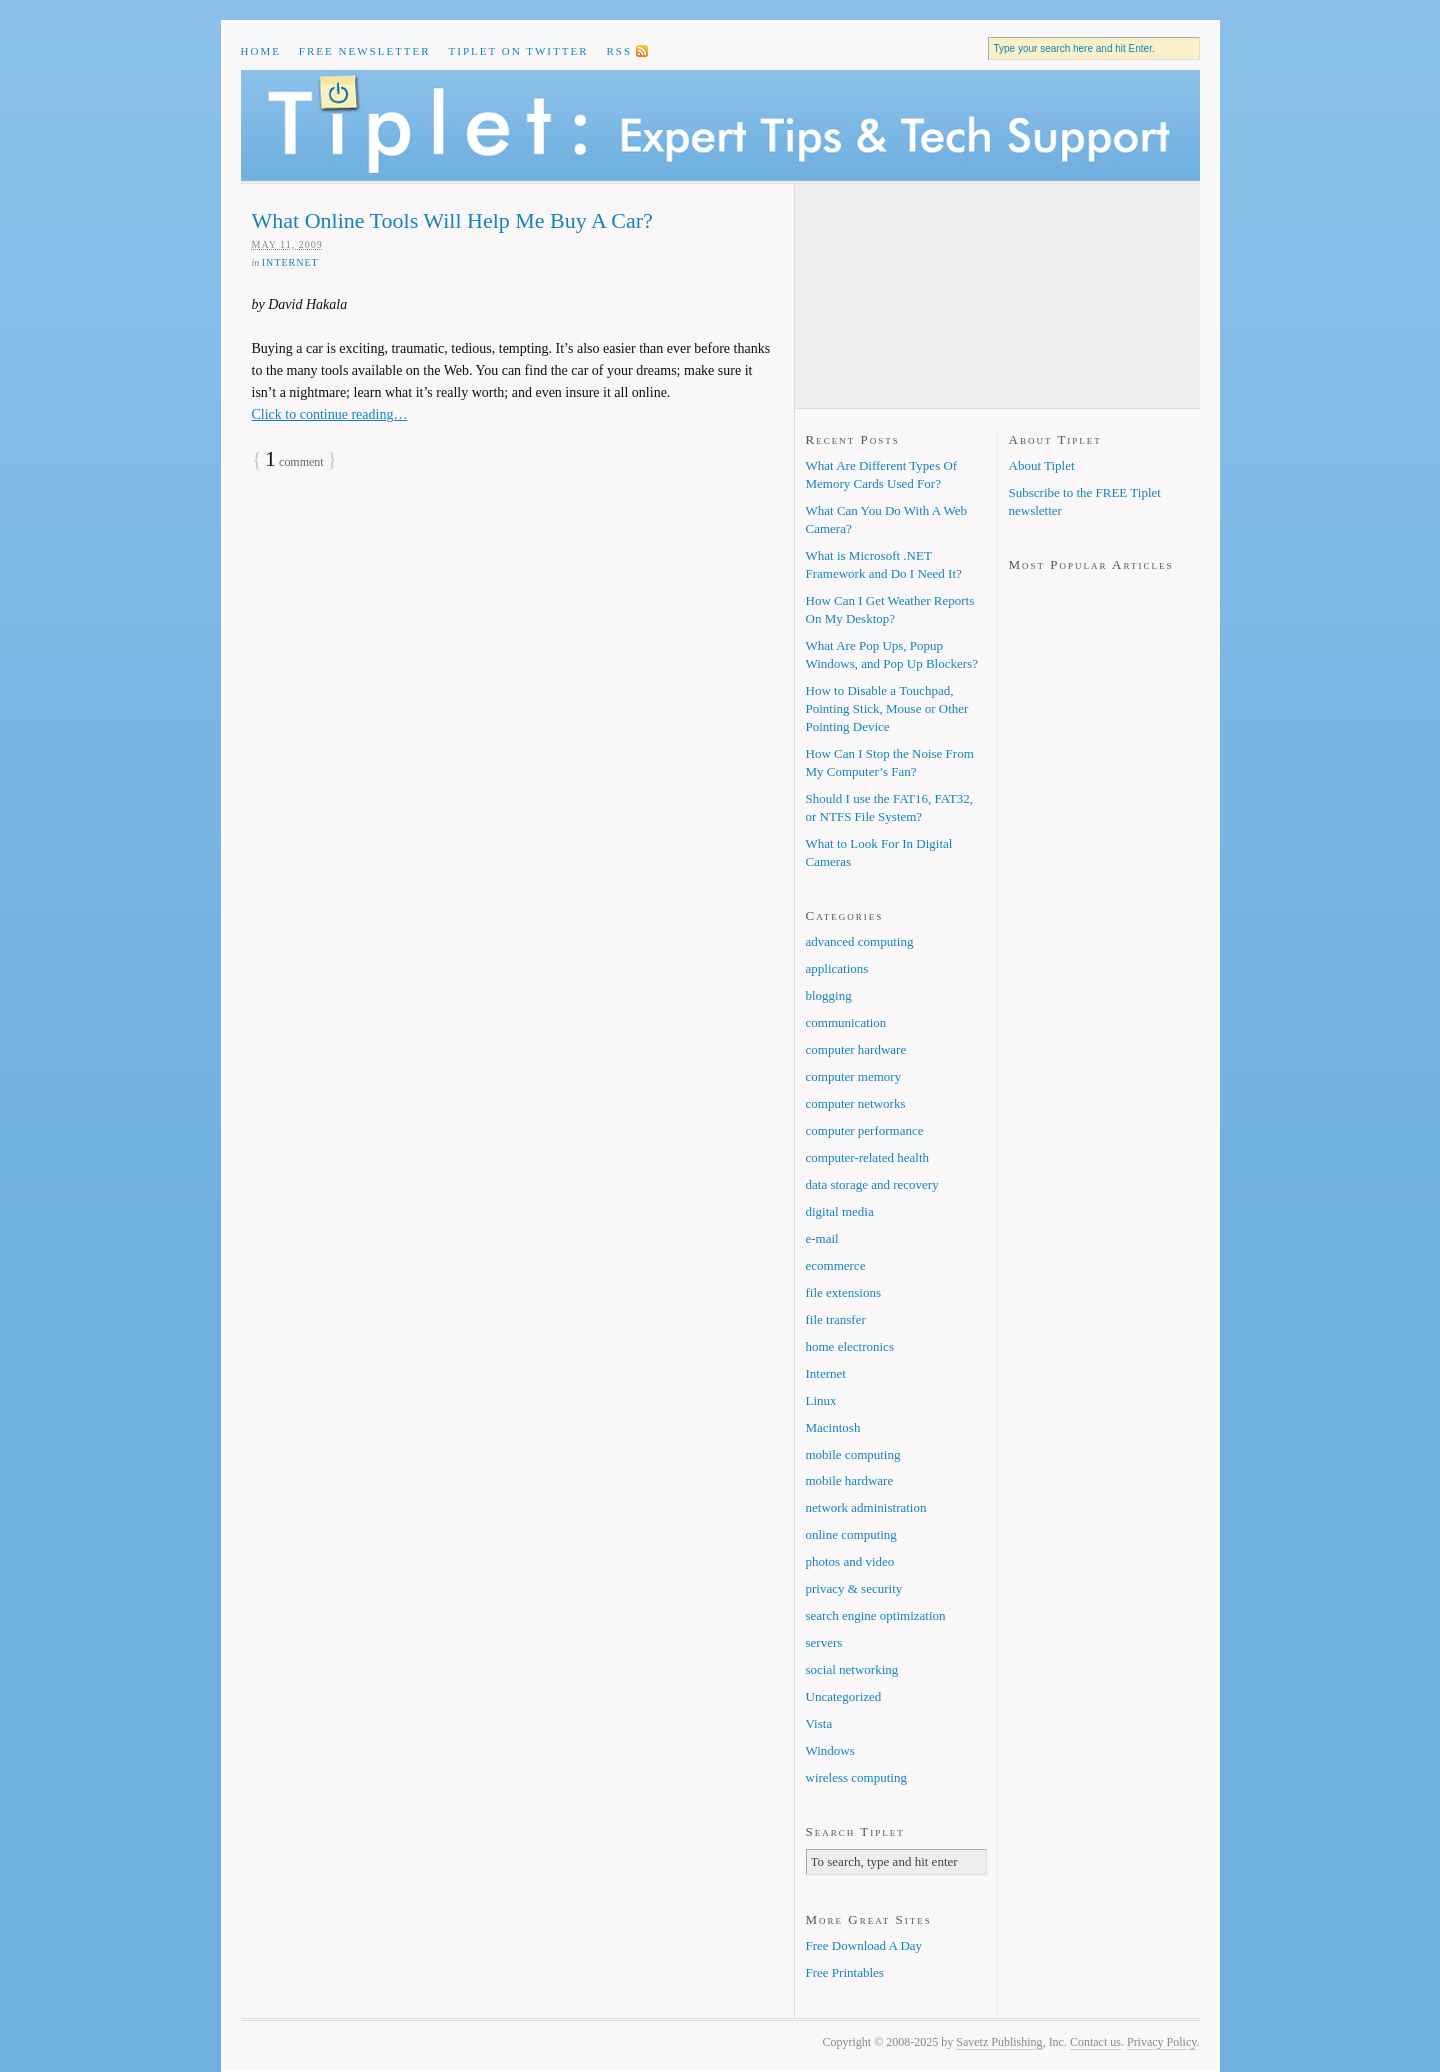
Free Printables (845, 1972)
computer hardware (856, 1049)
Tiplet (720, 125)
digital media (840, 1211)
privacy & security (854, 1588)
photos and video (850, 1561)
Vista (819, 1723)
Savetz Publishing (999, 2042)
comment (294, 462)
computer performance (865, 1130)
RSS (619, 51)
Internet (290, 262)
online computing (851, 1534)
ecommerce (836, 1265)
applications (837, 968)
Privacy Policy (1162, 2042)
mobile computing (853, 1454)
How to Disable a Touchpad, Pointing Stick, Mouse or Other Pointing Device (887, 708)
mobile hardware (850, 1480)
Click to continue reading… (330, 414)
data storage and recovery (872, 1184)
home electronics (850, 1346)
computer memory (854, 1076)
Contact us (1095, 2042)
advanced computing (860, 941)
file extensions (843, 1292)
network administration (866, 1507)
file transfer (836, 1319)
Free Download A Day (864, 1945)
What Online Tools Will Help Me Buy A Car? (452, 220)
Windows (830, 1750)
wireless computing (856, 1777)
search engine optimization (876, 1615)
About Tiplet (1042, 465)
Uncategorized (844, 1696)
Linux (821, 1400)
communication (846, 1022)
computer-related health (868, 1157)
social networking (852, 1669)
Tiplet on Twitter (519, 51)
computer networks (856, 1103)
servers (824, 1642)
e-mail (822, 1238)
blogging (829, 995)
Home (261, 51)
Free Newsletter (365, 51)
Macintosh (833, 1427)
